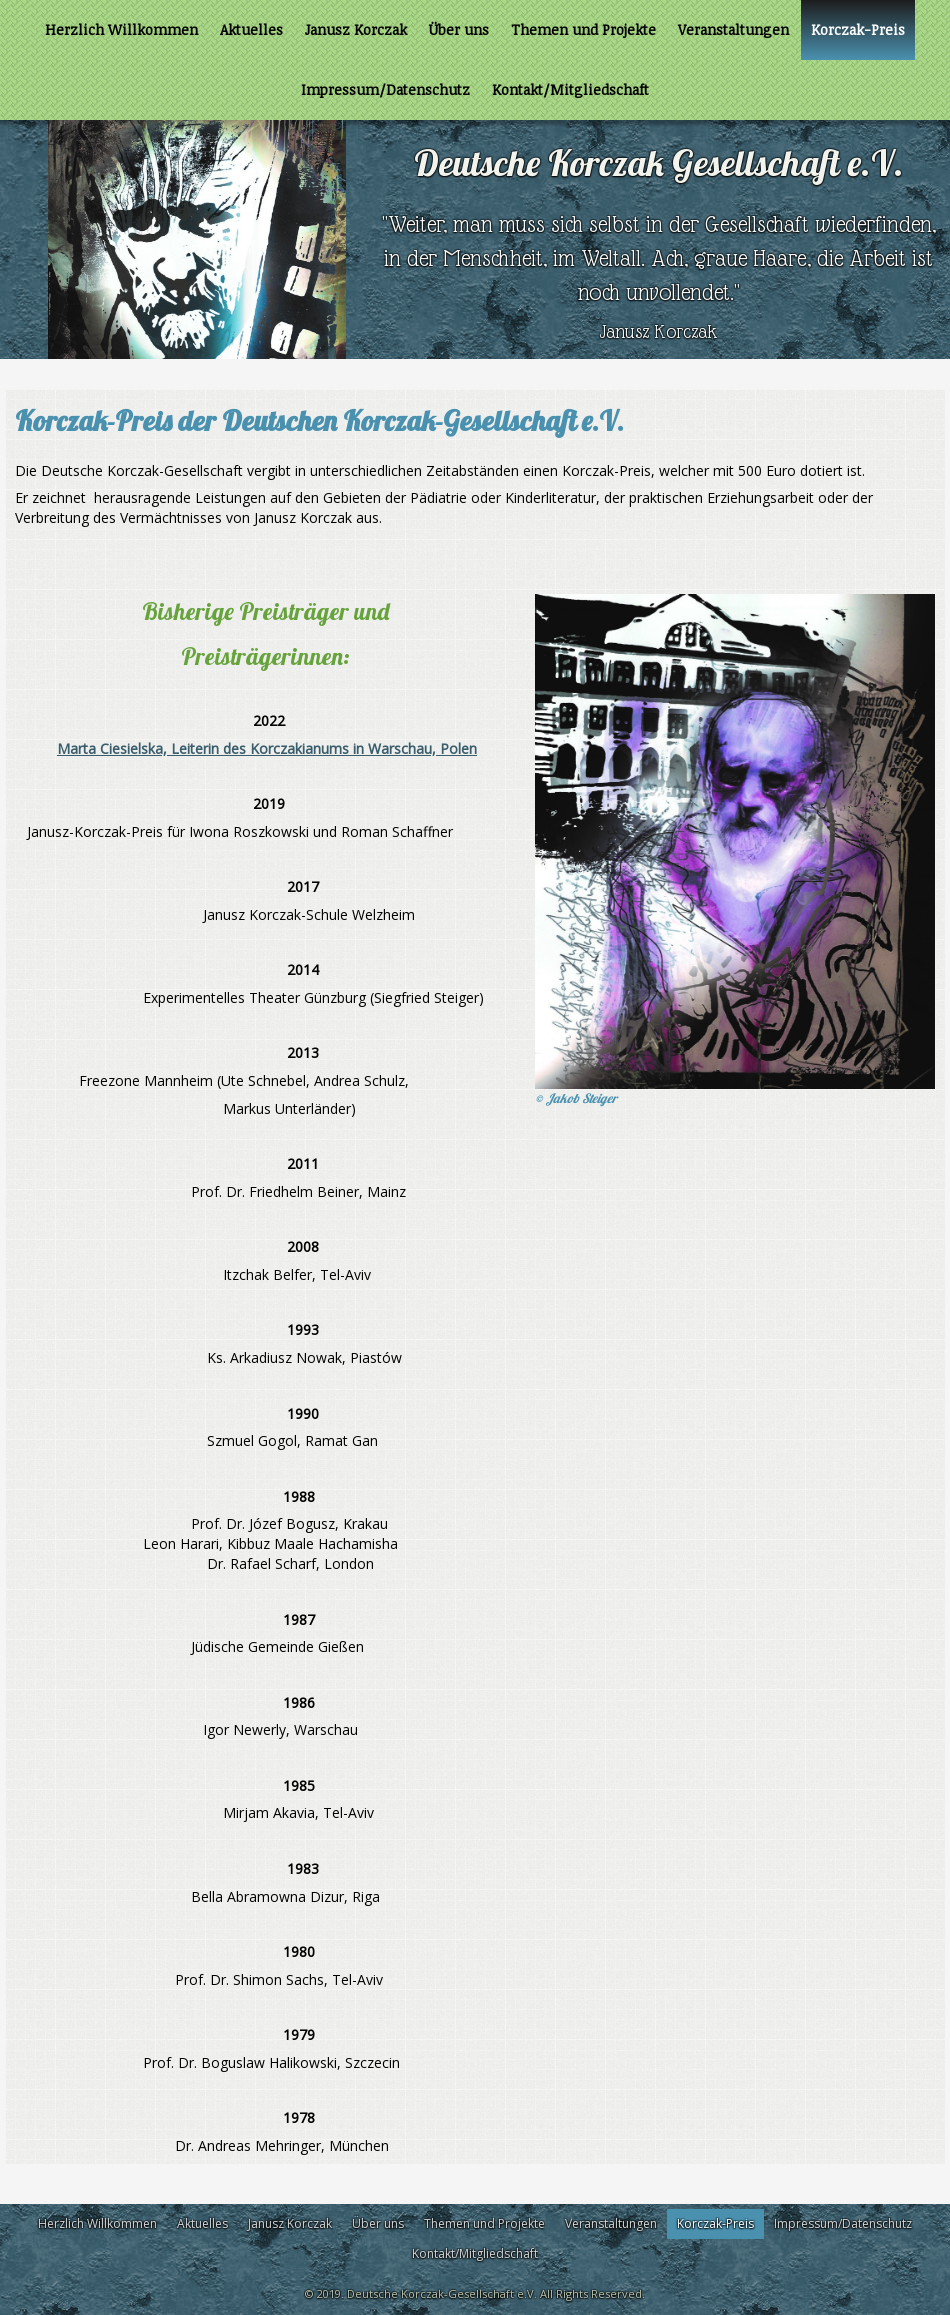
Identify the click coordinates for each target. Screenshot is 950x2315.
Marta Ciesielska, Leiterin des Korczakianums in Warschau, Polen (267, 748)
